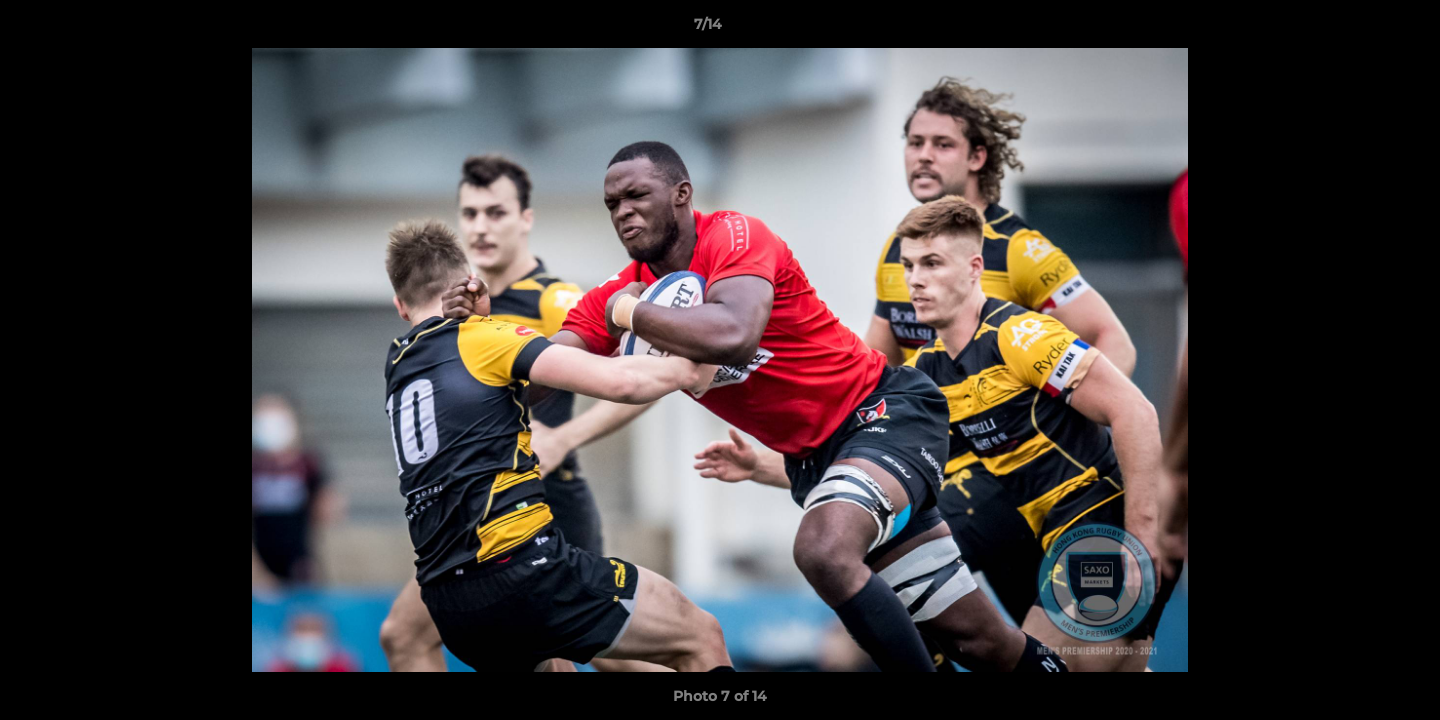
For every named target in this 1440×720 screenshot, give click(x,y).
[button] (1356, 29)
